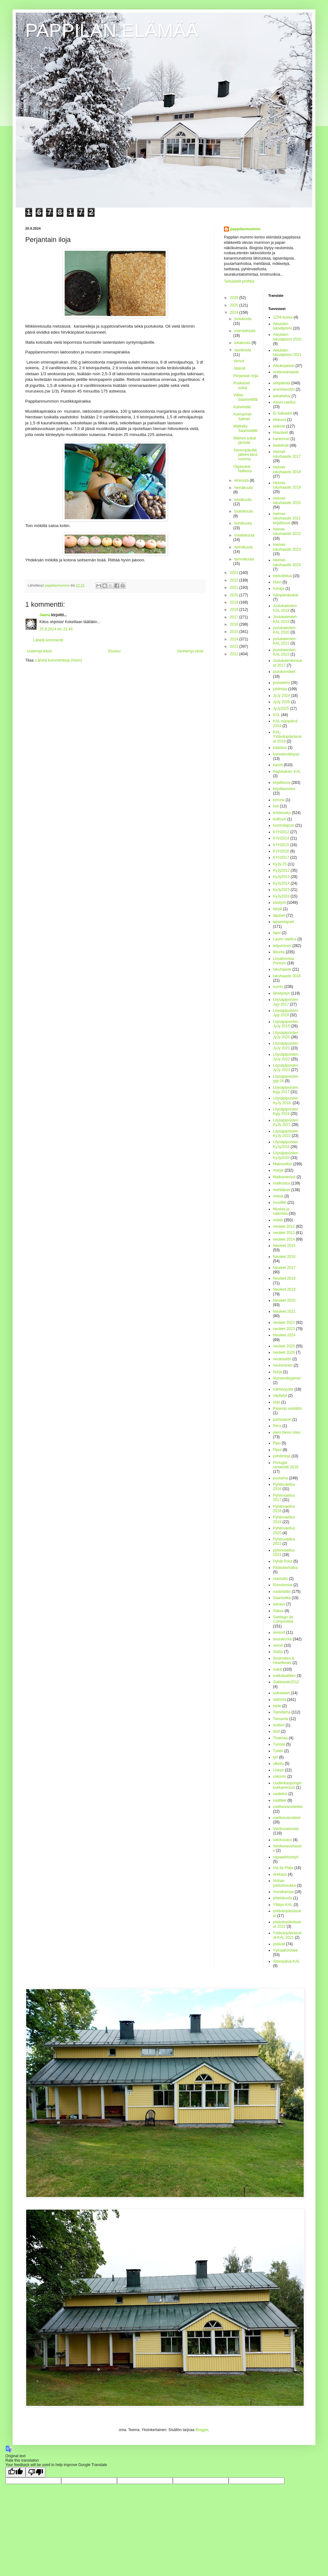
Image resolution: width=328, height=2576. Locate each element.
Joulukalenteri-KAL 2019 (285, 619)
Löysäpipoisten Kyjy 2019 (285, 1111)
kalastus (280, 747)
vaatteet (280, 1800)
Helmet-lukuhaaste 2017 (287, 454)
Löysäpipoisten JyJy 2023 (285, 1067)
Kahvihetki (242, 407)
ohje (276, 1402)
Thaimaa (280, 1738)
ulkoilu (278, 1763)
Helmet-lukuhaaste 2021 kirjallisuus (287, 518)
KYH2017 (281, 857)
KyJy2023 (281, 889)
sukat (277, 1669)
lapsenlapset (283, 922)
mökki (278, 1220)
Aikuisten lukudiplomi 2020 (287, 336)
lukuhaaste (282, 969)
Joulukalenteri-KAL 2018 (285, 608)
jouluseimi (281, 682)
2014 (234, 639)
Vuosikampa (283, 1892)
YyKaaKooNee (285, 1950)
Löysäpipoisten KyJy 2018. (285, 1100)
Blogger (201, 2430)
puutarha (280, 1478)
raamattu (280, 1578)
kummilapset (283, 825)
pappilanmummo (245, 229)
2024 (234, 312)
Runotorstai (282, 1585)
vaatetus (280, 1794)
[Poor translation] (36, 2472)
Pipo (277, 1443)
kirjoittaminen (284, 789)
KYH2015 (281, 845)
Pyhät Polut (282, 1561)
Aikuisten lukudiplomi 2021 (287, 352)
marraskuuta (244, 331)
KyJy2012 (281, 870)
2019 (234, 602)
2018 (234, 609)
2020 (234, 595)
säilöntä (279, 1699)
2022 (234, 580)
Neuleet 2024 (284, 1335)
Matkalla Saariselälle (245, 428)
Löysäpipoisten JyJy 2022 (285, 1056)
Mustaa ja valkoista (281, 1211)
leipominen (282, 946)
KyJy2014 (281, 883)
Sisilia (278, 1651)
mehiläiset (281, 1190)
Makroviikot (282, 1164)
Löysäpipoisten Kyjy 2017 (285, 1089)
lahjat (277, 909)
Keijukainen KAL (287, 771)
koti (276, 806)
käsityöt (279, 902)
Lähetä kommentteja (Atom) (58, 660)
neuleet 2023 (284, 1329)
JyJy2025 (281, 708)
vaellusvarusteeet (287, 1806)
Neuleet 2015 (284, 1245)
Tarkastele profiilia (239, 281)
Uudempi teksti (39, 651)
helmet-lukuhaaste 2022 (287, 531)
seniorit (279, 1632)
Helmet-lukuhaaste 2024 (287, 562)
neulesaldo (282, 1359)
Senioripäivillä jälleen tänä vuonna (245, 455)
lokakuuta (243, 343)
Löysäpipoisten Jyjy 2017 (285, 1001)
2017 (234, 617)
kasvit (278, 765)
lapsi (277, 933)
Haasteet (280, 432)
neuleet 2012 (284, 1226)
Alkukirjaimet (284, 366)
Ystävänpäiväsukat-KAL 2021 (287, 1935)
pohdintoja (281, 1456)
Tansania (280, 1719)
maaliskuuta (244, 535)
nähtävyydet (283, 1389)
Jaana (44, 615)
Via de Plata (283, 1868)
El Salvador (282, 413)
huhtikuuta (243, 523)
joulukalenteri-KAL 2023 (285, 652)
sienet (278, 1645)
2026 (234, 297)
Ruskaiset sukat (241, 385)
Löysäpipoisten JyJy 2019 (285, 1023)
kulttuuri (279, 819)
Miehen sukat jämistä (244, 440)
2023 (234, 573)
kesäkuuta (243, 499)
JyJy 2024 (281, 695)
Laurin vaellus (284, 939)
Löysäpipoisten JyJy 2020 (285, 1034)
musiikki (280, 1202)
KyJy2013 (281, 877)
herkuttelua (282, 576)
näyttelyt (280, 1395)
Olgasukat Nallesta (242, 468)
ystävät (279, 1944)
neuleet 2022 (284, 1322)
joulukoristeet (284, 671)
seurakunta (282, 1639)
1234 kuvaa (283, 317)
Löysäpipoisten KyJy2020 (285, 1155)
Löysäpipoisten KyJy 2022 (285, 1133)
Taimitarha (281, 1712)
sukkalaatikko (284, 1675)
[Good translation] (15, 2472)
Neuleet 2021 (284, 1311)
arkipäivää (281, 383)
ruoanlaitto (282, 1591)
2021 (234, 587)
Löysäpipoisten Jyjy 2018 (285, 1012)
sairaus (279, 1604)
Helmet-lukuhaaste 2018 (287, 469)
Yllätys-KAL (283, 1904)
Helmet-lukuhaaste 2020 (287, 500)
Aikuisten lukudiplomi (282, 326)
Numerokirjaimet (287, 1378)
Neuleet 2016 (284, 1256)
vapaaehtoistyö (286, 1857)
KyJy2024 (281, 896)
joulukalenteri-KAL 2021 (285, 641)
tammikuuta (244, 559)
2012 (234, 654)
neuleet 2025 (284, 1346)
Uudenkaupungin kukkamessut (287, 1785)
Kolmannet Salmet (242, 416)
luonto (278, 986)
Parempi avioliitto (287, 1408)
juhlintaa (280, 689)
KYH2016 (281, 851)
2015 (234, 631)
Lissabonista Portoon (283, 960)
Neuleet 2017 (284, 1267)
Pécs (277, 1426)
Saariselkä (282, 1598)
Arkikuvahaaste (286, 372)
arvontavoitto (284, 389)
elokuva (279, 419)
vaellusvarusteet (287, 1818)
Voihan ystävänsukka (284, 1883)
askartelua (281, 396)
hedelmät (281, 445)
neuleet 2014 (284, 1239)
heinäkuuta (243, 487)
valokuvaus (282, 1840)
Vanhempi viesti (190, 651)
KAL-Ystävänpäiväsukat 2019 (287, 736)
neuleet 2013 (284, 1233)
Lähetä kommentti (48, 640)
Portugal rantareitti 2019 (285, 1464)
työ (275, 1757)
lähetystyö (281, 993)
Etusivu (114, 651)
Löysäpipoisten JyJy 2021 (285, 1045)
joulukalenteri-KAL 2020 (285, 630)
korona (279, 800)
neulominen (283, 1365)
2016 (234, 624)
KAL (276, 715)
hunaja (278, 588)
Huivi (277, 582)
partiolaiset (282, 1419)
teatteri (279, 1725)
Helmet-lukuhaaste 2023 (287, 546)
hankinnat (281, 439)
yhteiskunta (282, 1898)
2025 (234, 305)
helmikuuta (243, 547)
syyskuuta (242, 350)
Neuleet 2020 (284, 1300)
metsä (278, 1196)
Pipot (277, 1450)
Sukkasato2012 (286, 1682)
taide (277, 1706)
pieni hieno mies (287, 1432)
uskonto (279, 1776)
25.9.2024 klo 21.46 (56, 629)
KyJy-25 (280, 864)
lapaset (279, 915)
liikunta (279, 952)
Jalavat (239, 368)
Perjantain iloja (245, 376)
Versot (238, 361)
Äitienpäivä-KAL (286, 1961)
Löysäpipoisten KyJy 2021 (285, 1122)
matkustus (281, 1183)
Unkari (278, 1770)
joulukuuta (243, 319)
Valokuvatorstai (286, 1829)
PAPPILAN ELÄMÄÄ (111, 30)
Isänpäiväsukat (285, 595)
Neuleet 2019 (284, 1289)
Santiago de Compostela (283, 1619)
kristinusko (282, 813)
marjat (278, 1170)
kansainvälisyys (286, 754)
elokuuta (242, 480)
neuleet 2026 (284, 1352)
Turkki (278, 1751)
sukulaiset (281, 1693)
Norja (277, 1372)
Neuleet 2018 (284, 1278)
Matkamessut (284, 1177)
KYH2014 (281, 838)
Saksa (278, 1611)
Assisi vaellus (284, 402)
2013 (234, 646)
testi (276, 1731)
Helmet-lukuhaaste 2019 (287, 485)
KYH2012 (281, 832)
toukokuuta (243, 511)
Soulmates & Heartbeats (284, 1660)
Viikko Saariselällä (245, 397)
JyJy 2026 (281, 702)
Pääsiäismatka (285, 1567)
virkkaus (280, 1874)
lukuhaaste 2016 (287, 976)
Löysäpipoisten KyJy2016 (285, 1144)
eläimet (279, 426)
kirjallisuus (281, 782)
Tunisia (279, 1744)
